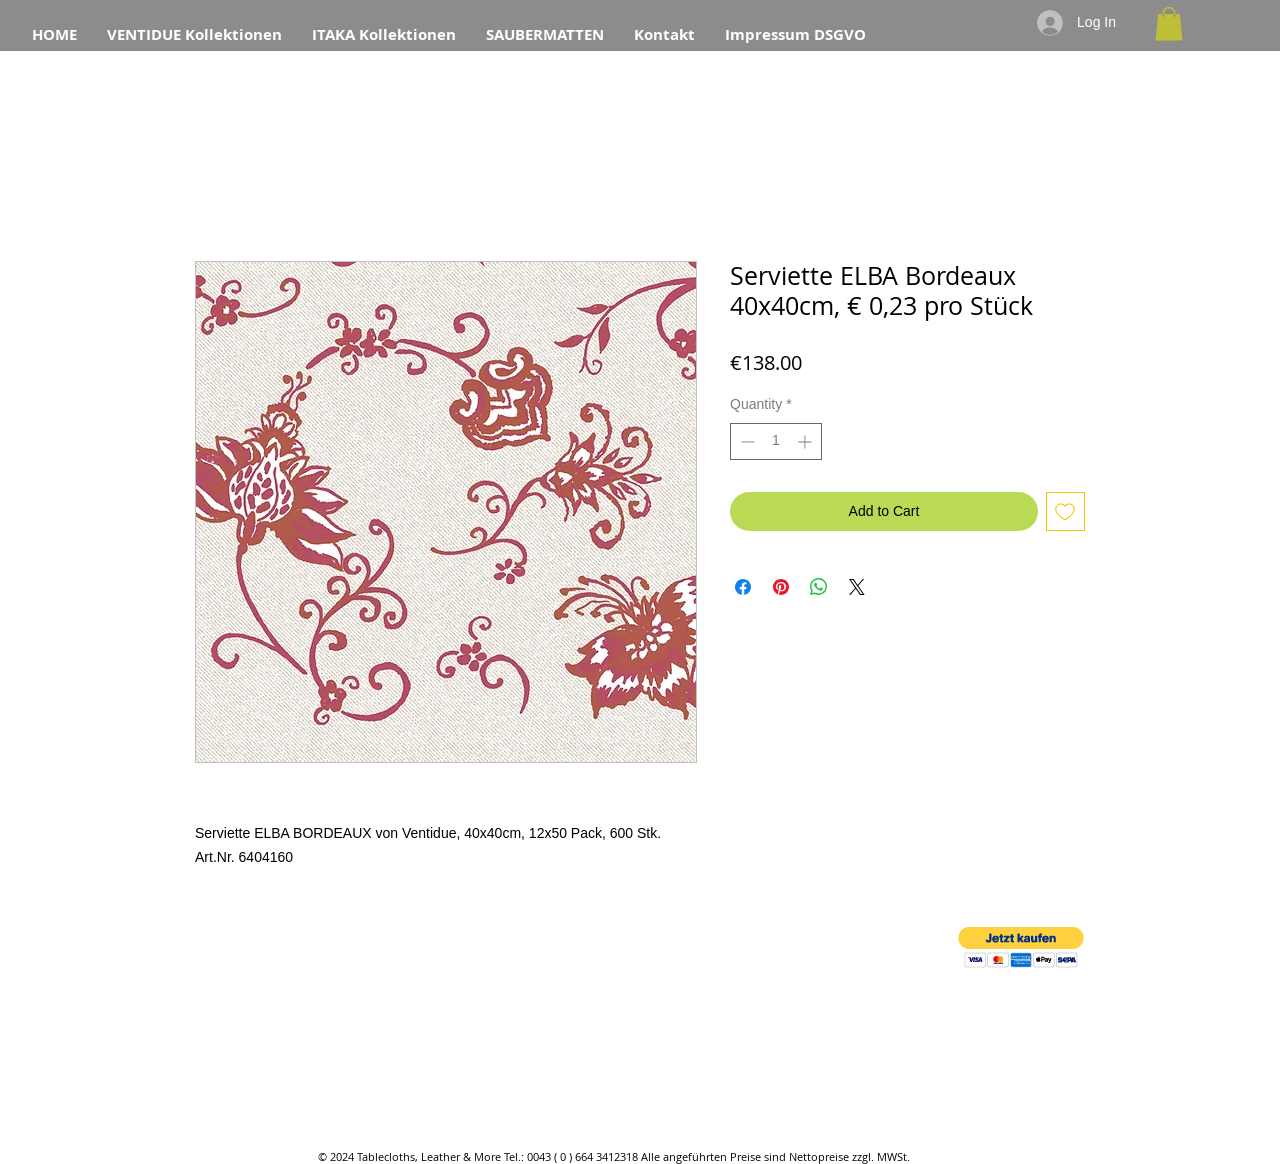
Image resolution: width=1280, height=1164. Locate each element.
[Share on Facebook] (743, 587)
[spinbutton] (776, 441)
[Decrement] (745, 441)
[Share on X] (857, 587)
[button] (1169, 23)
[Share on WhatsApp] (819, 587)
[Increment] (806, 441)
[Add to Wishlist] (1065, 511)
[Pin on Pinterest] (781, 587)
